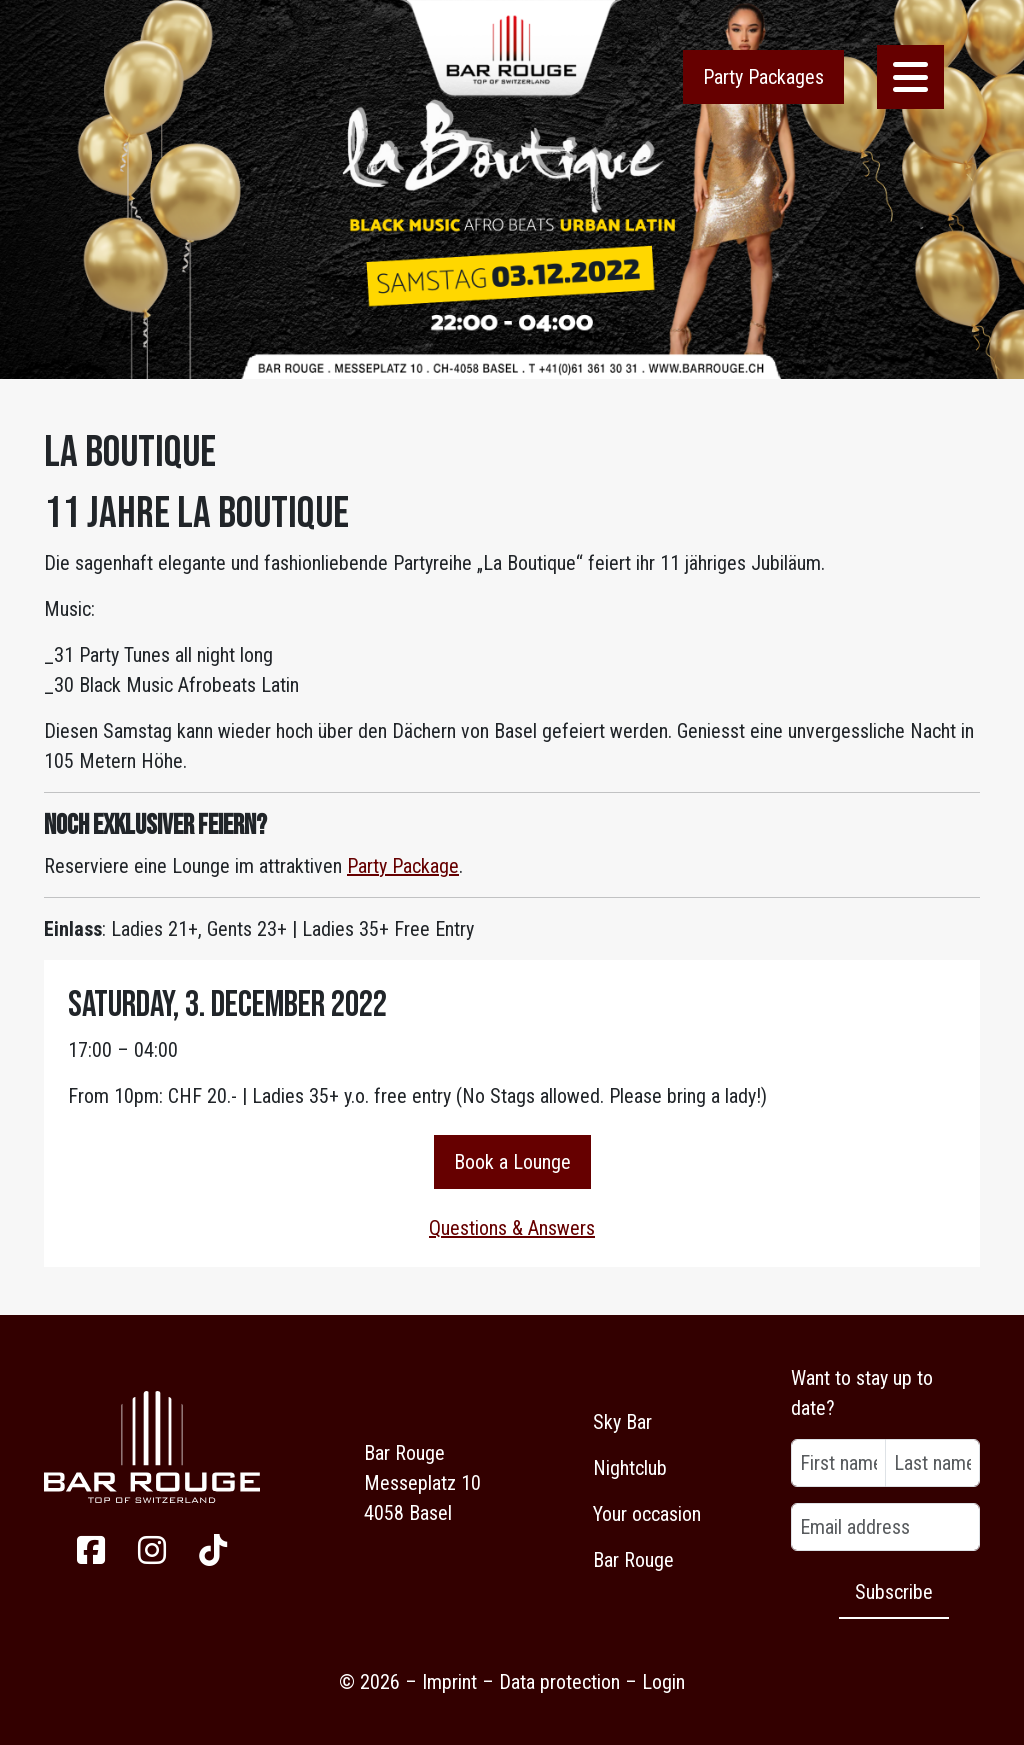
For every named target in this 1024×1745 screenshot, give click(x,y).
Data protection (559, 1682)
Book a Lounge (512, 1162)
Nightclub (630, 1468)
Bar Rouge (633, 1560)
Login (663, 1682)
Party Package (403, 866)
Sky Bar (622, 1422)
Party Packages (763, 77)
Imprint (449, 1682)
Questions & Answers (512, 1228)
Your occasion (647, 1514)
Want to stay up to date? (862, 1393)
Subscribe (894, 1592)
